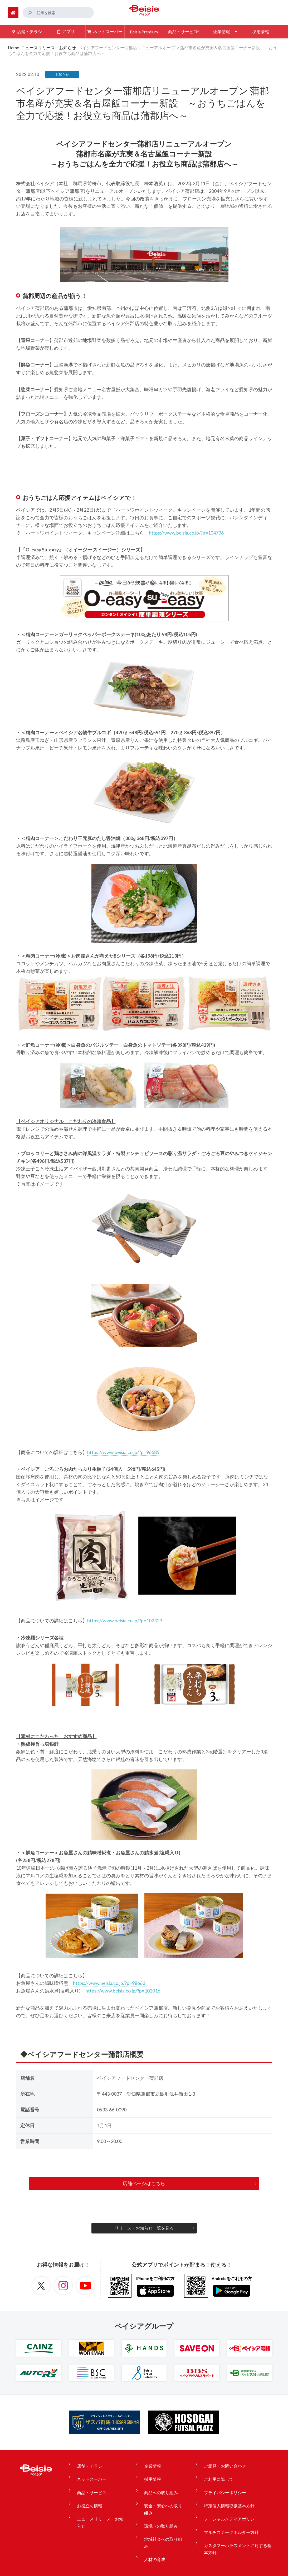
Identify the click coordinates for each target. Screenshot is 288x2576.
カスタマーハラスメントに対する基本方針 (235, 2526)
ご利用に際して (214, 2473)
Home (13, 47)
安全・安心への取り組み (162, 2496)
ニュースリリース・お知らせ (52, 47)
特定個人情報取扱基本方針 (224, 2493)
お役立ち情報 (88, 2493)
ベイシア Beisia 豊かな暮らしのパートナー (144, 11)
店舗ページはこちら (144, 2183)
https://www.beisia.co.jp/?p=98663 (109, 1982)
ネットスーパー (90, 2473)
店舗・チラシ (88, 2463)
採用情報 (149, 2473)
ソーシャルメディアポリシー (226, 2502)
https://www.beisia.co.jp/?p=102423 (124, 1620)
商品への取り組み (158, 2483)
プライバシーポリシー (220, 2483)
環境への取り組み (158, 2509)
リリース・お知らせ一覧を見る (144, 2227)
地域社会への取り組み (162, 2519)
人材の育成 (152, 2529)
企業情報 (149, 2463)
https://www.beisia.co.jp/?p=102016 (122, 1990)
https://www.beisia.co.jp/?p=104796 (186, 532)
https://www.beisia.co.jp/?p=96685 (123, 1452)
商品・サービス (90, 2483)
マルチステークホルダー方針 (226, 2512)
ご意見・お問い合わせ (220, 2463)
